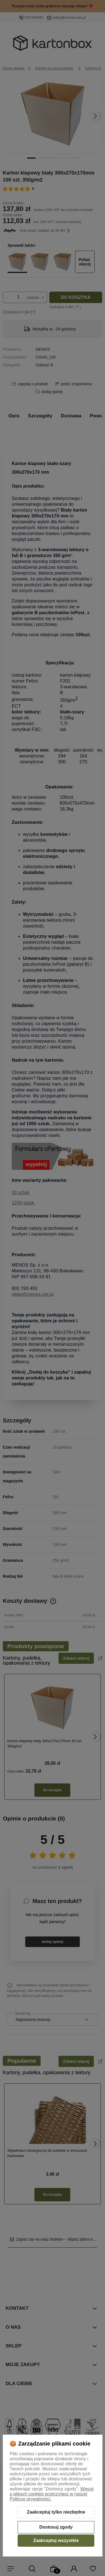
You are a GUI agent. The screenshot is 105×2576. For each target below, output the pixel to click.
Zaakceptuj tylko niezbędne (56, 2512)
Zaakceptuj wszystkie (56, 2540)
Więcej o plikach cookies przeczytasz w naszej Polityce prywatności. (52, 2494)
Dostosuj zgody (56, 2527)
